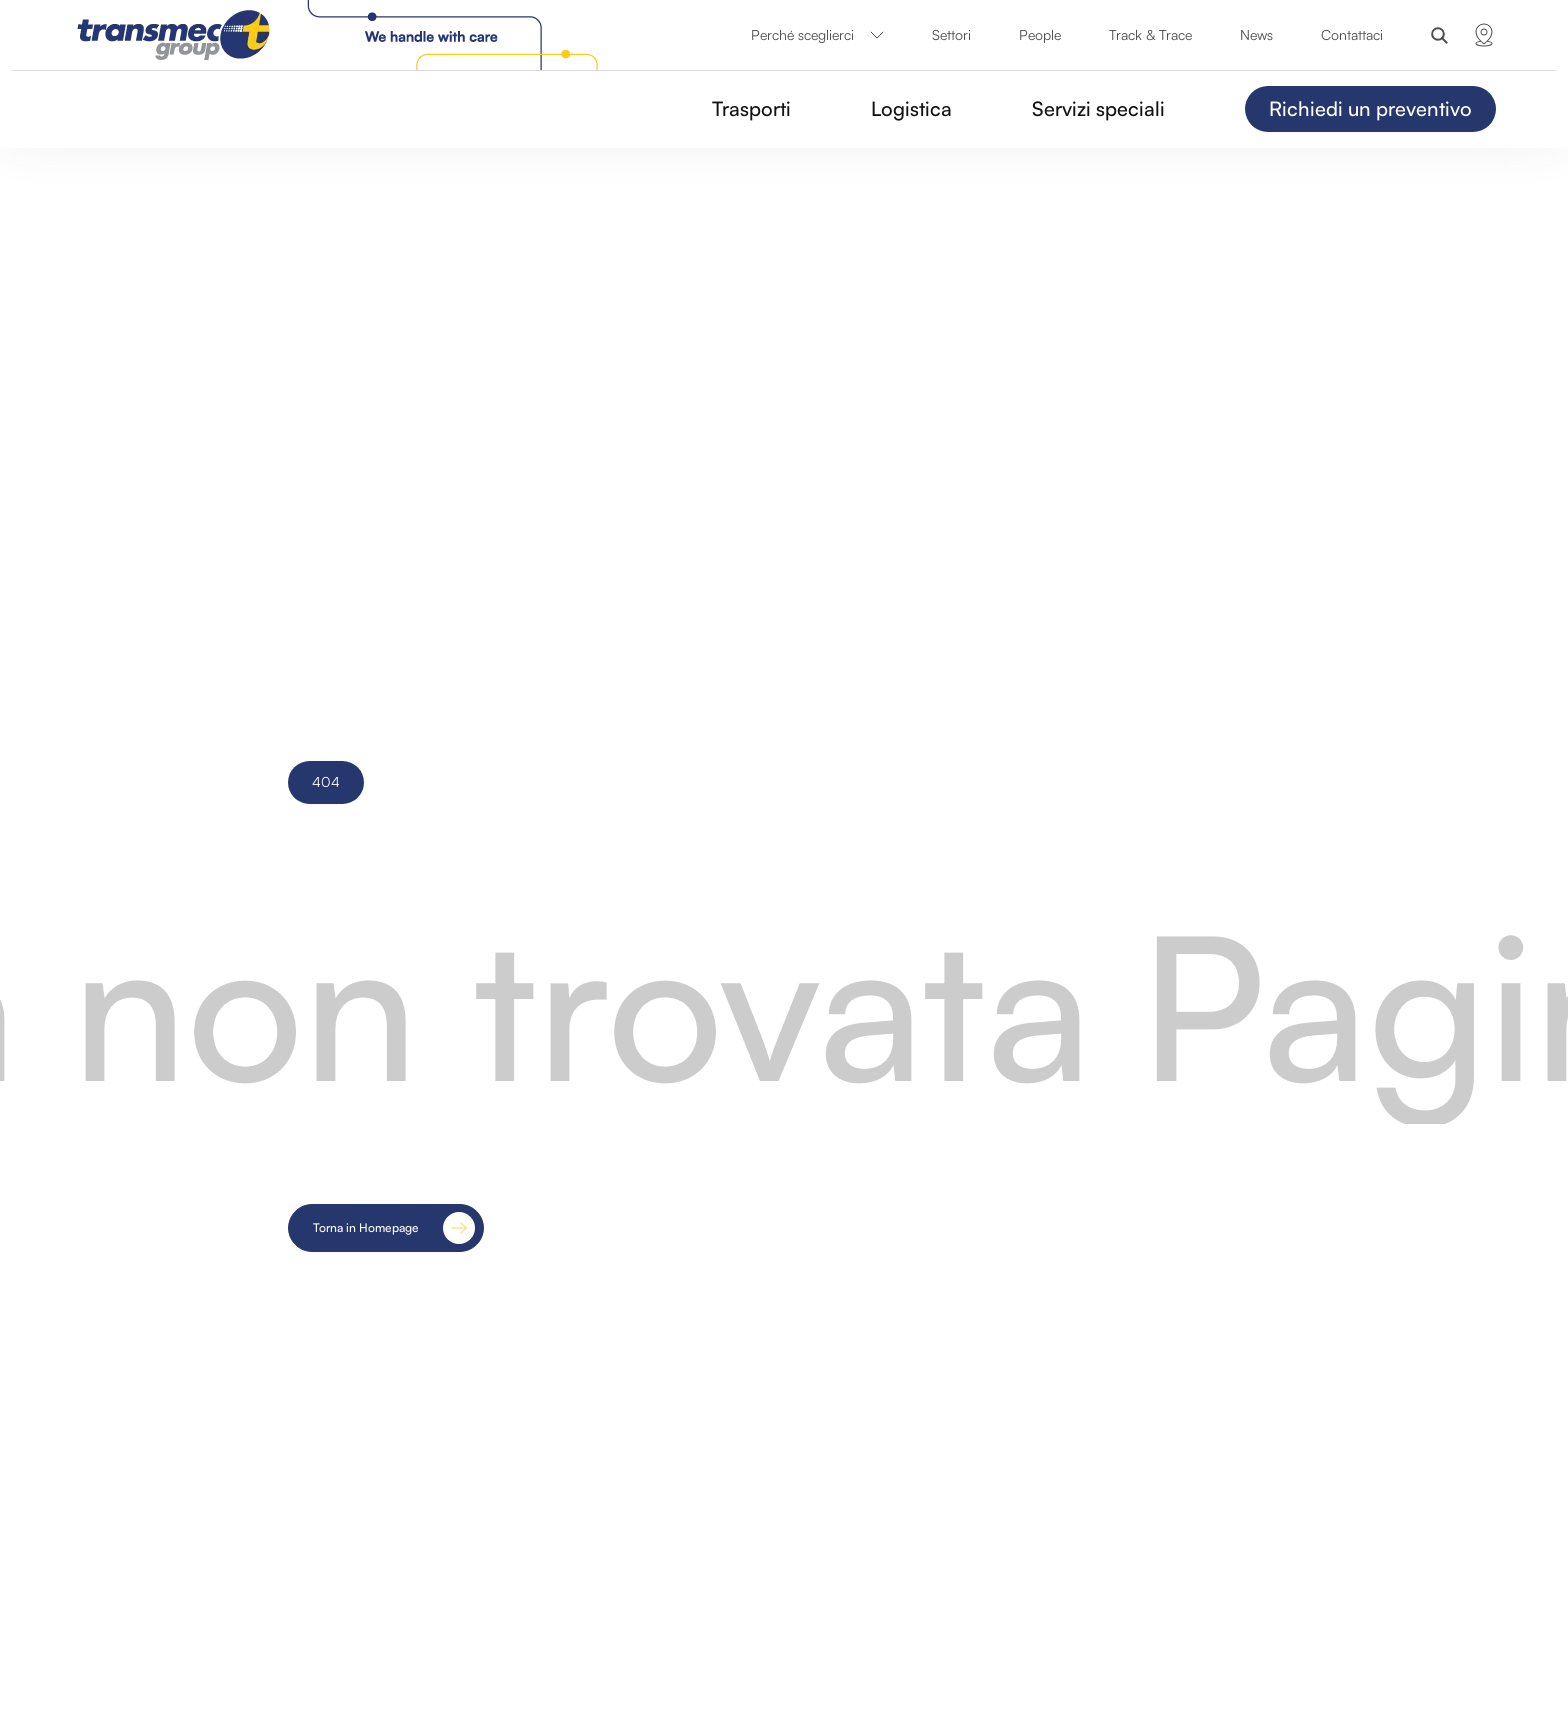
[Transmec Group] (342, 35)
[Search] (1439, 35)
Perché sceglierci (817, 34)
